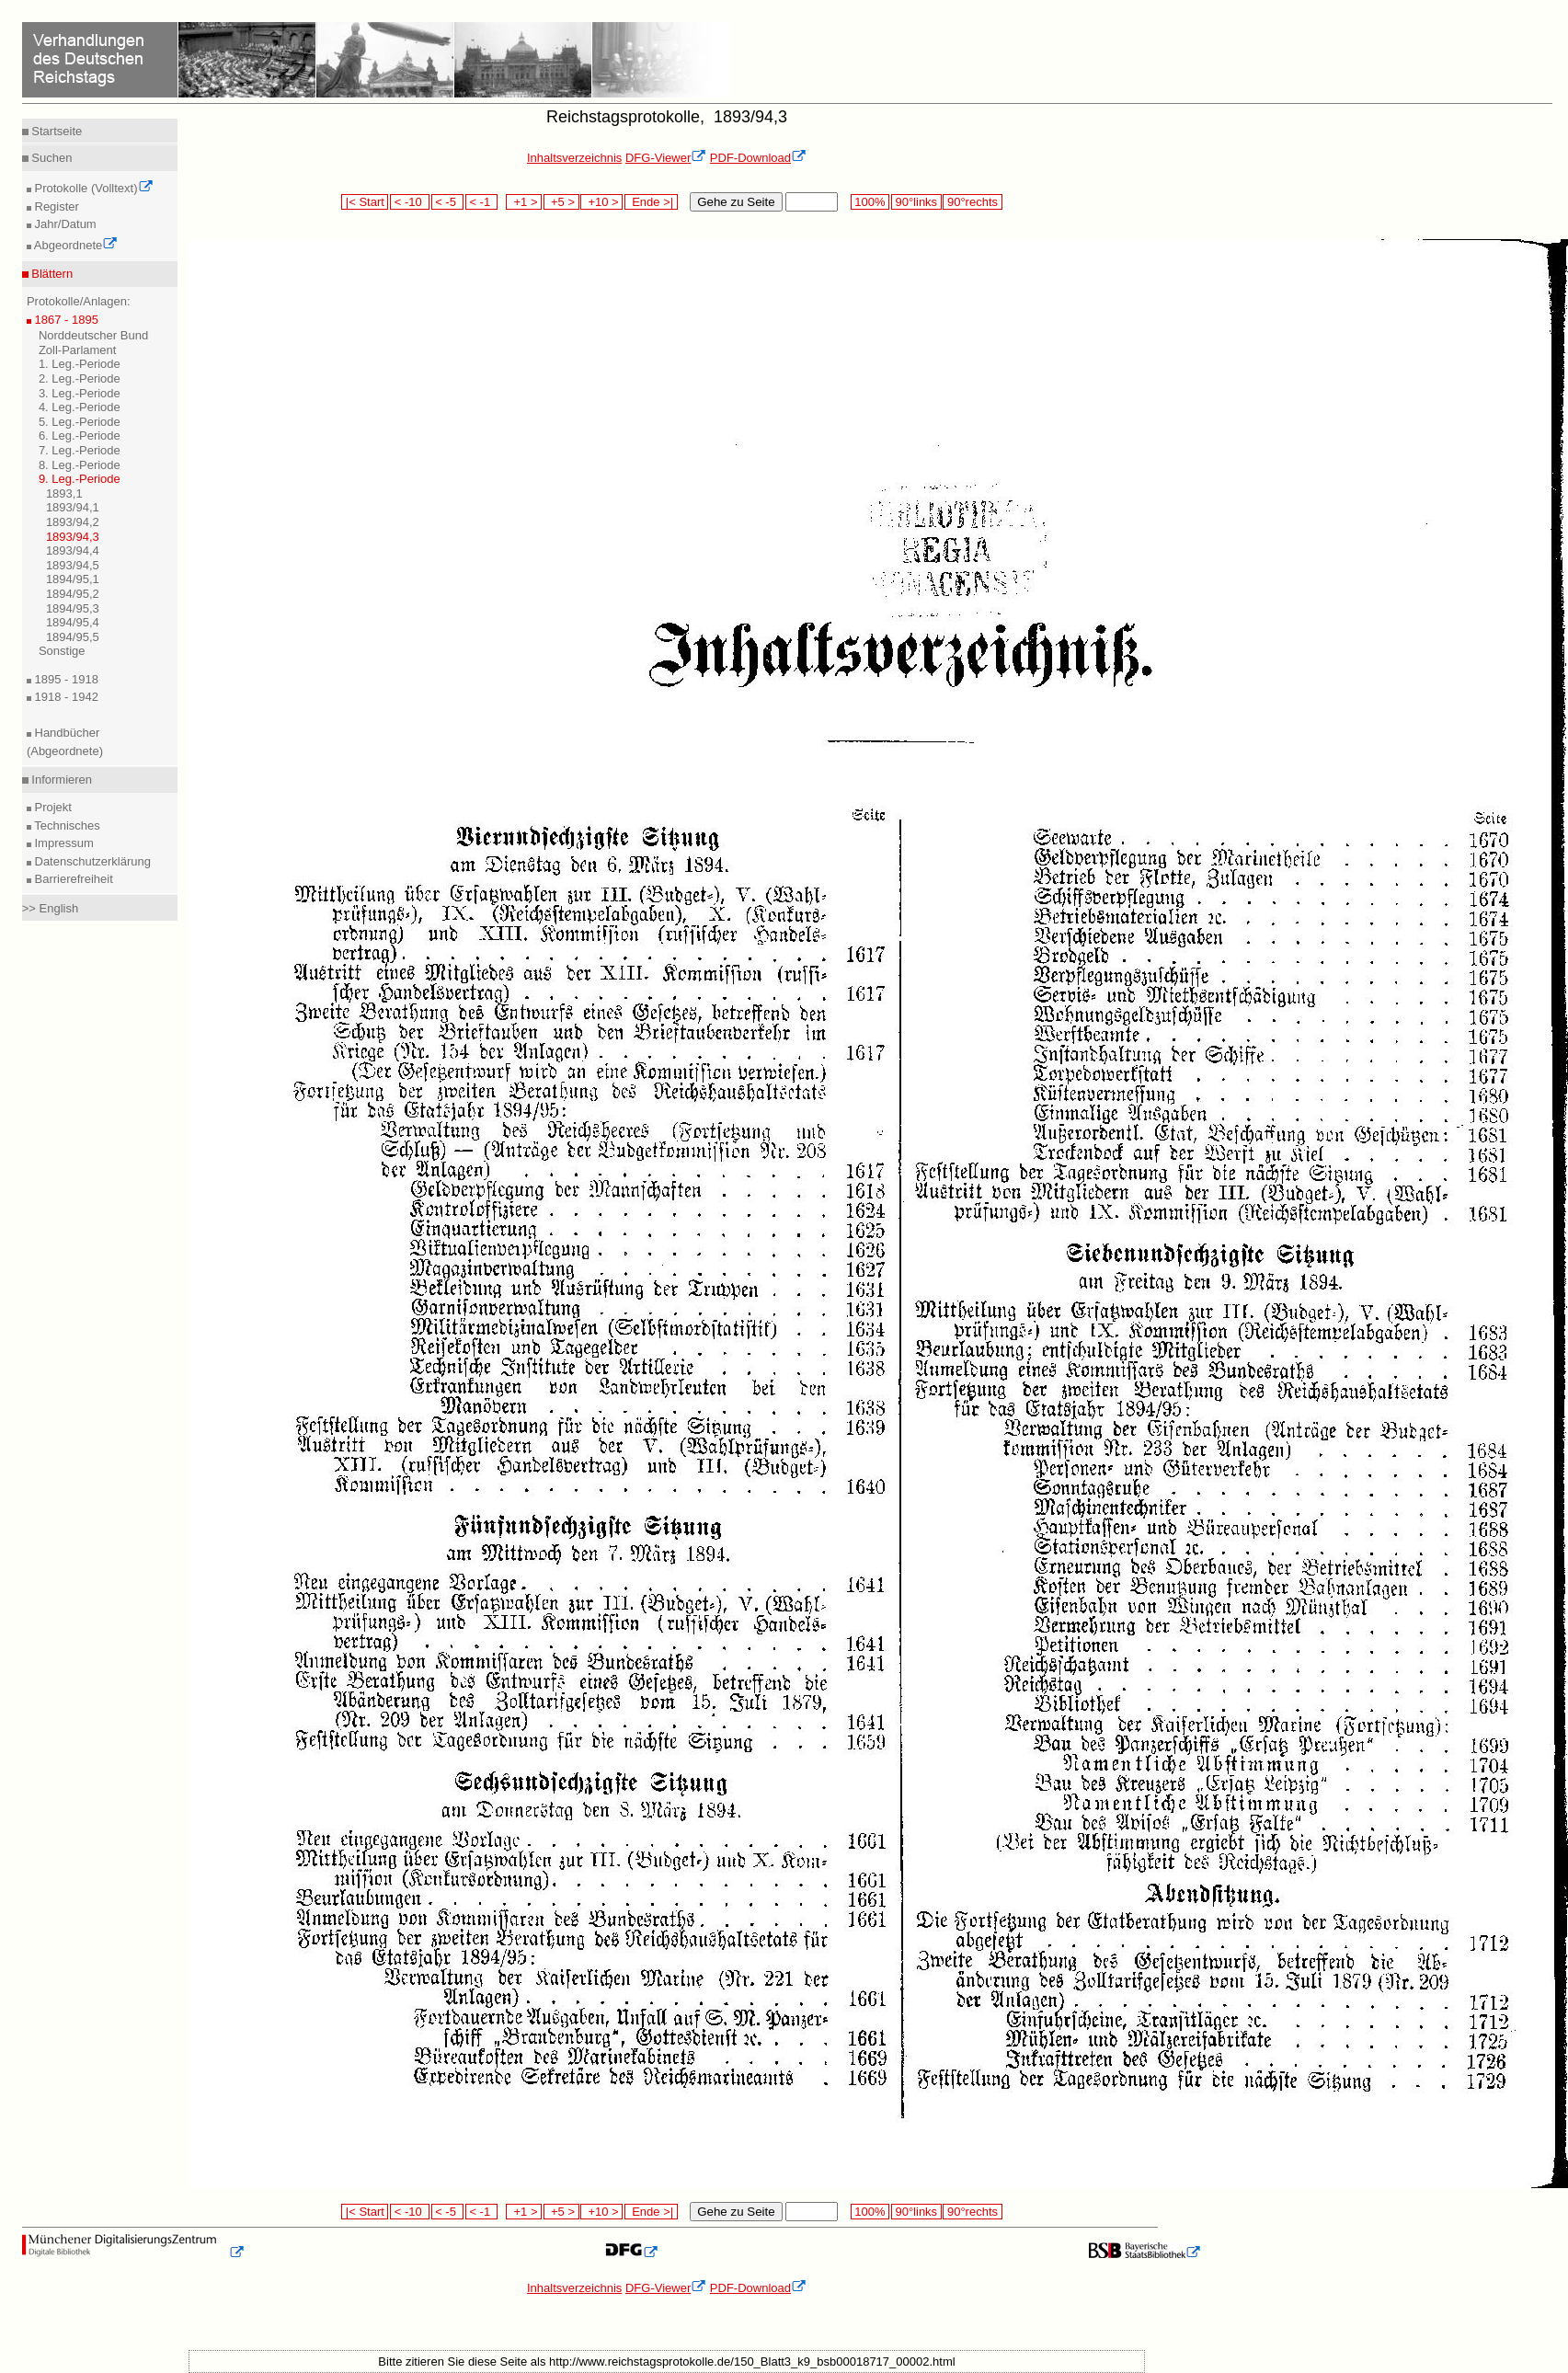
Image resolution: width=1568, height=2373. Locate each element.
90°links (916, 202)
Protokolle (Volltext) (92, 188)
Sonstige (62, 651)
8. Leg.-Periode (79, 465)
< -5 (448, 202)
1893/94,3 (72, 537)
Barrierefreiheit (72, 879)
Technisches (65, 825)
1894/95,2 (72, 594)
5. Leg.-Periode (79, 422)
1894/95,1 (72, 579)
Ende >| (651, 202)
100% (870, 202)
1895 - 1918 (64, 679)
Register (55, 206)
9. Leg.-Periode (79, 479)
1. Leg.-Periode (79, 364)
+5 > (561, 202)
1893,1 (64, 493)
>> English (50, 908)
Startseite (56, 131)
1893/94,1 (72, 507)
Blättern (51, 274)
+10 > (601, 202)
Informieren (60, 779)
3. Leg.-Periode (79, 393)
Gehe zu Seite (735, 202)
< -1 (482, 202)
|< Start (364, 202)
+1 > (524, 202)
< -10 (410, 202)
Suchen (51, 158)
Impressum (62, 843)
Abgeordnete (74, 245)
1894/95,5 (72, 637)
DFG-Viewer (665, 158)
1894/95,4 (72, 622)
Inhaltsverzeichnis (574, 158)
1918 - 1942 (64, 697)
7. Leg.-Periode (79, 450)
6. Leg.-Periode (79, 435)
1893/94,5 (72, 565)
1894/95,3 (72, 608)
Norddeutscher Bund (93, 335)
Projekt (51, 807)
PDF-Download (758, 158)
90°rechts (972, 202)
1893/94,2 (72, 522)
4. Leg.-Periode (79, 407)
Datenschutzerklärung (91, 861)
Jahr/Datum (64, 224)
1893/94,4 (72, 550)
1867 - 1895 (64, 320)
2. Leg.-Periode (79, 378)
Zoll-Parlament (78, 350)
